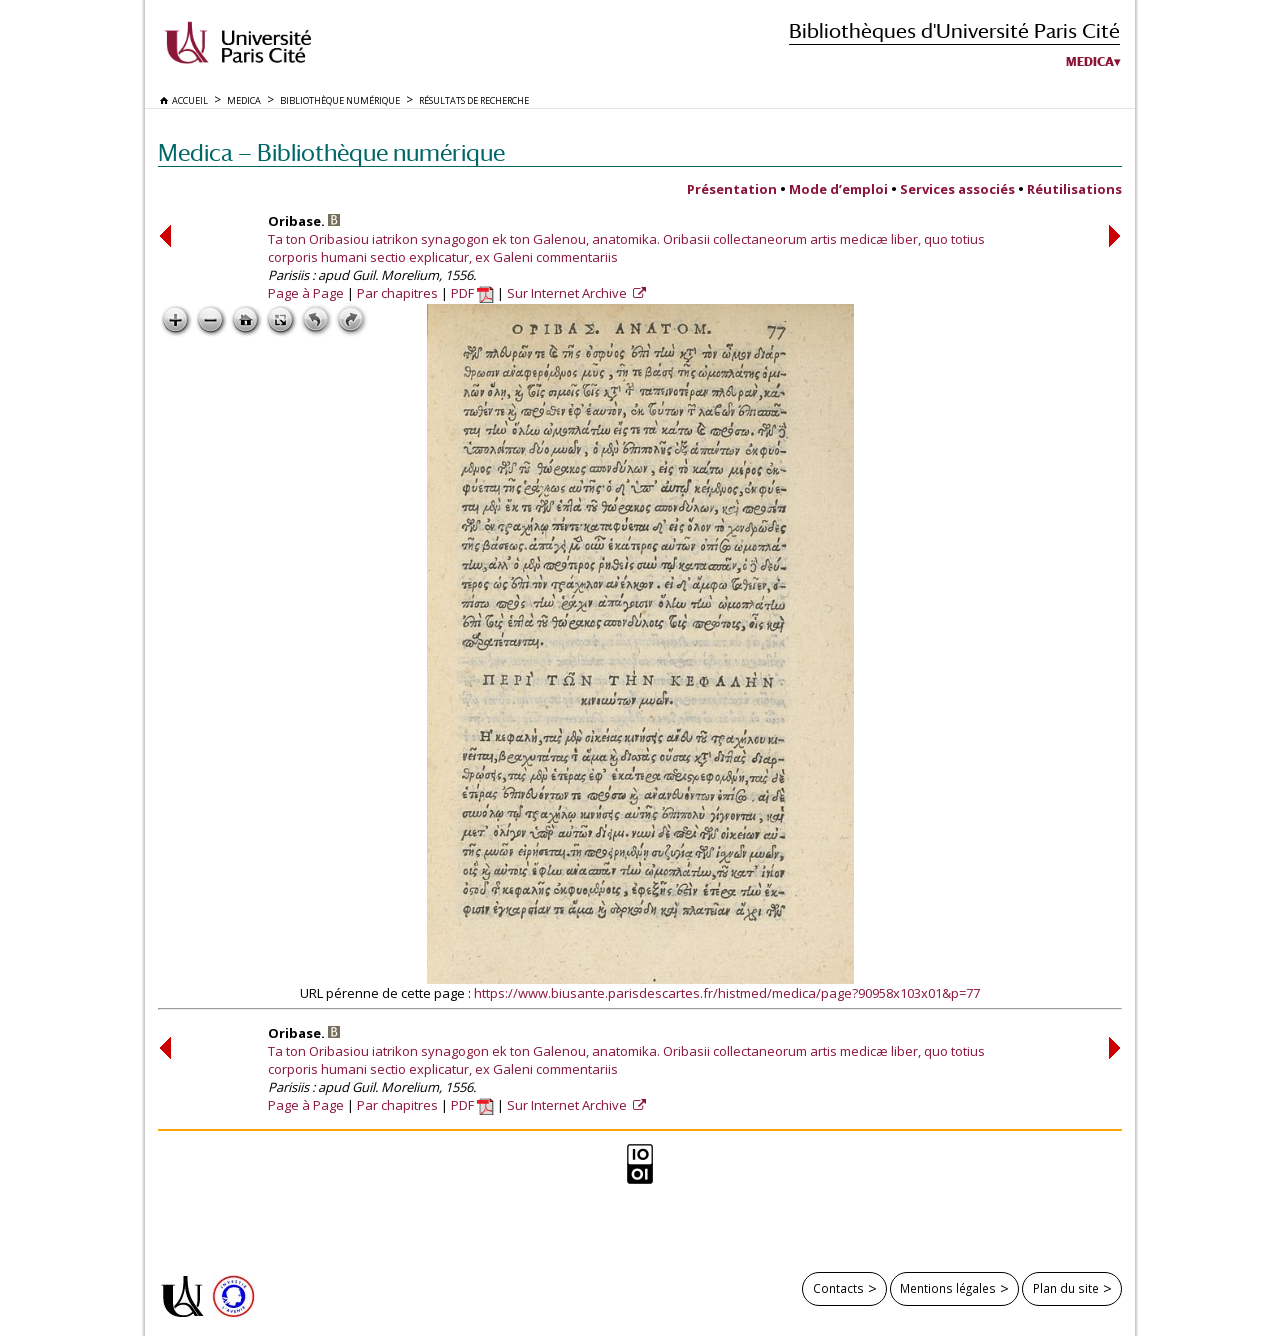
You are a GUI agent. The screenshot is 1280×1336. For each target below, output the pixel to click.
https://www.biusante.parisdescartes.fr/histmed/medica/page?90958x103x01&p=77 (727, 993)
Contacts (838, 1288)
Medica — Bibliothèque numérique (331, 152)
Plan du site (1066, 1288)
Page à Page (306, 293)
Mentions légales (948, 1288)
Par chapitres (397, 293)
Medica (1090, 62)
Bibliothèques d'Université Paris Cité (954, 30)
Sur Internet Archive (568, 293)
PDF (472, 293)
